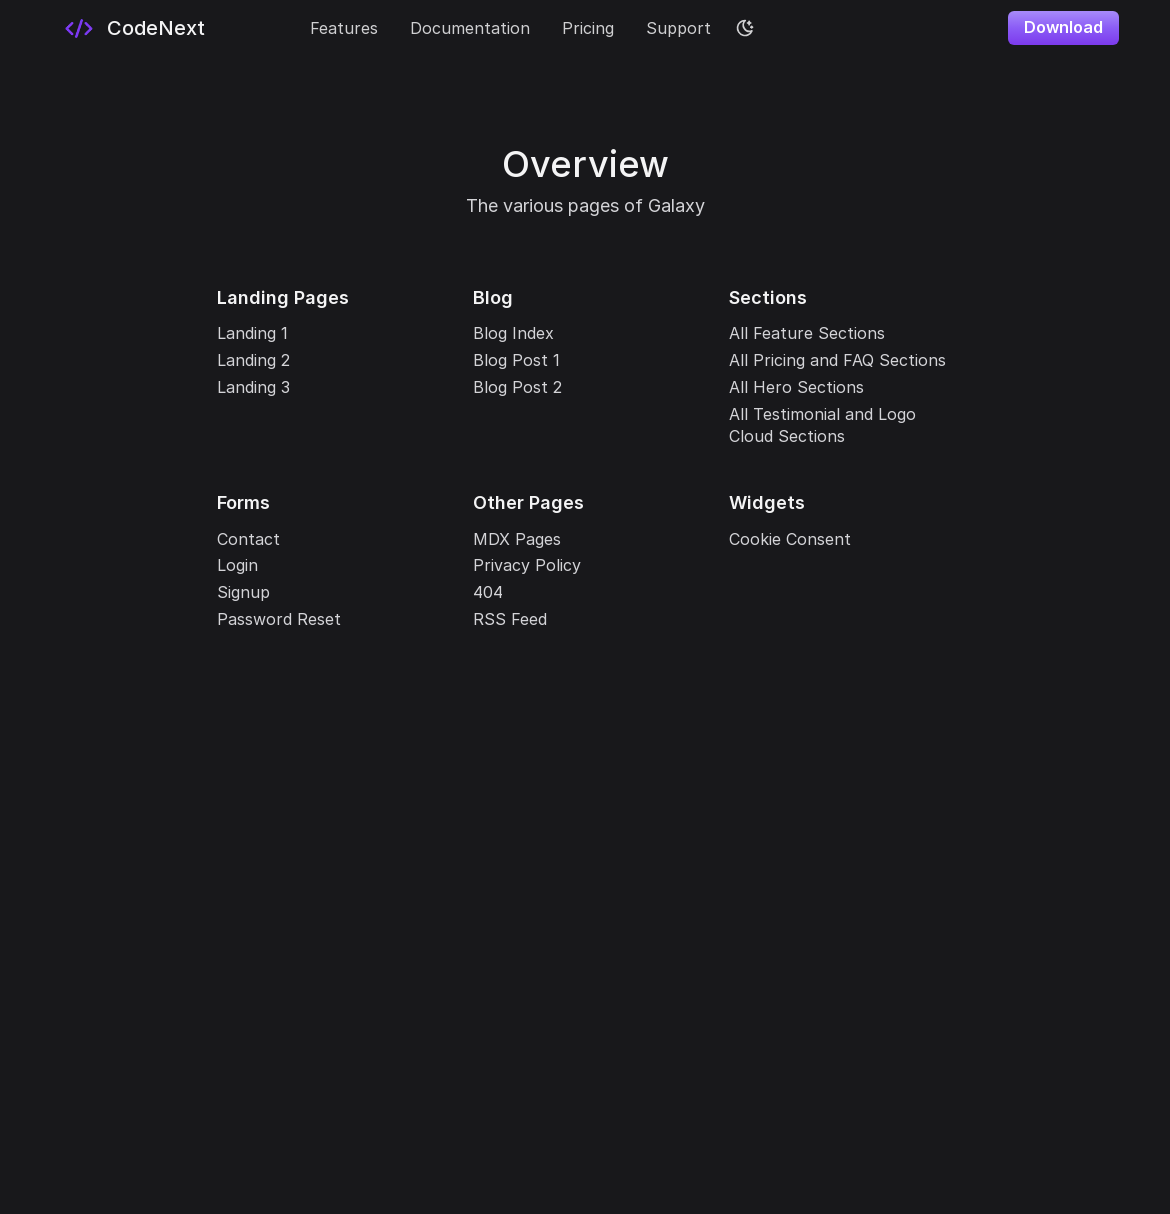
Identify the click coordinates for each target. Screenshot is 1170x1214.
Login (237, 565)
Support (678, 28)
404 (488, 592)
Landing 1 (252, 333)
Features (344, 28)
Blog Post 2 (517, 387)
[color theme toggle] (745, 28)
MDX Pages (517, 539)
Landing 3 (253, 387)
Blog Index (513, 333)
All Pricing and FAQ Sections (837, 360)
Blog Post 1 (516, 360)
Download (1063, 27)
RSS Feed (510, 619)
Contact (248, 539)
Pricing (588, 28)
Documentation (470, 28)
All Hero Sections (796, 387)
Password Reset (279, 619)
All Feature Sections (807, 333)
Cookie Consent (790, 539)
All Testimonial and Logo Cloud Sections (822, 425)
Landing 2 (253, 360)
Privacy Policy (527, 565)
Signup (243, 592)
